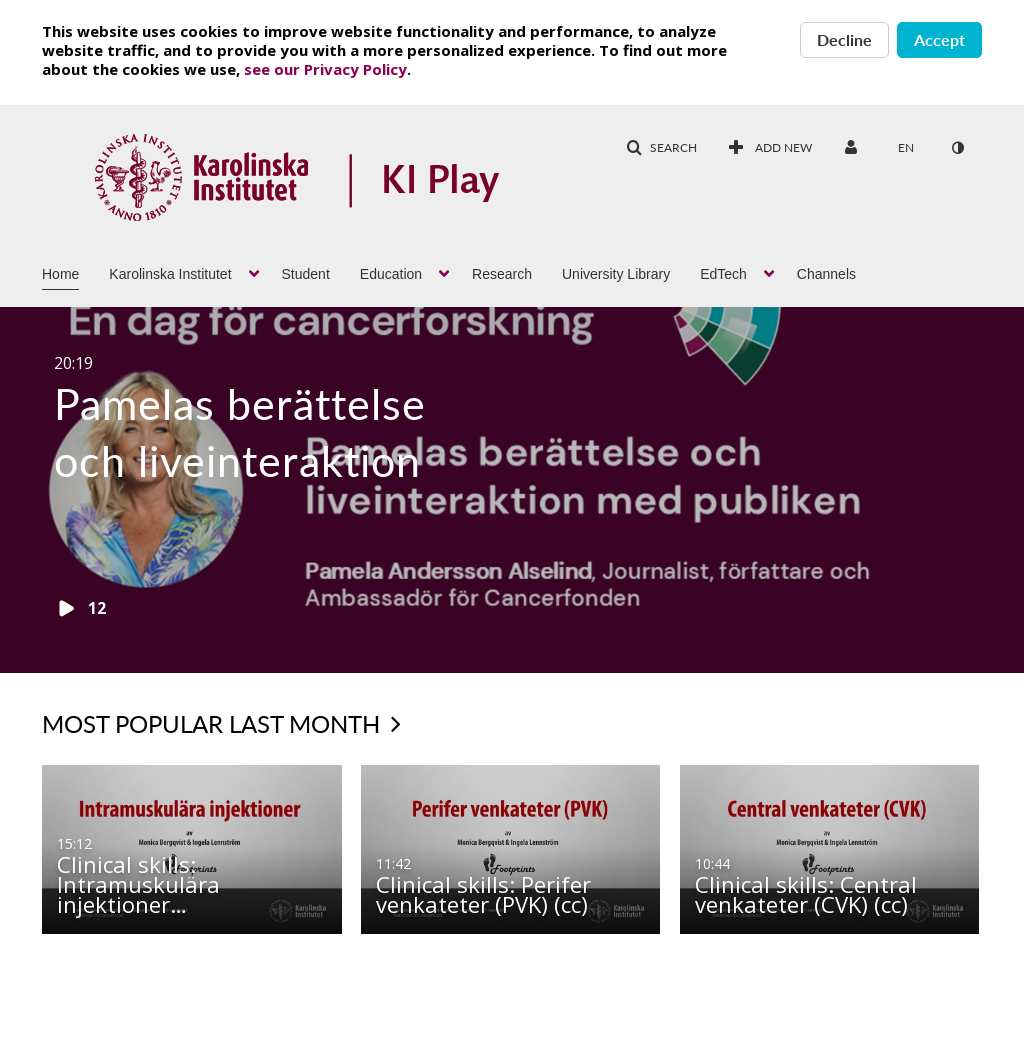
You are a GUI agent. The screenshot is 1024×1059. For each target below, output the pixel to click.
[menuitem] (770, 148)
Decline (844, 39)
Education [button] (391, 274)
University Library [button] (616, 274)
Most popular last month (221, 723)
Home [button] (60, 274)
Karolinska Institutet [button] (170, 274)
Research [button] (502, 274)
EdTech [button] (723, 274)
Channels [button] (826, 274)
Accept (939, 39)
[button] (661, 148)
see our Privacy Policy (325, 69)
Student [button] (306, 274)
